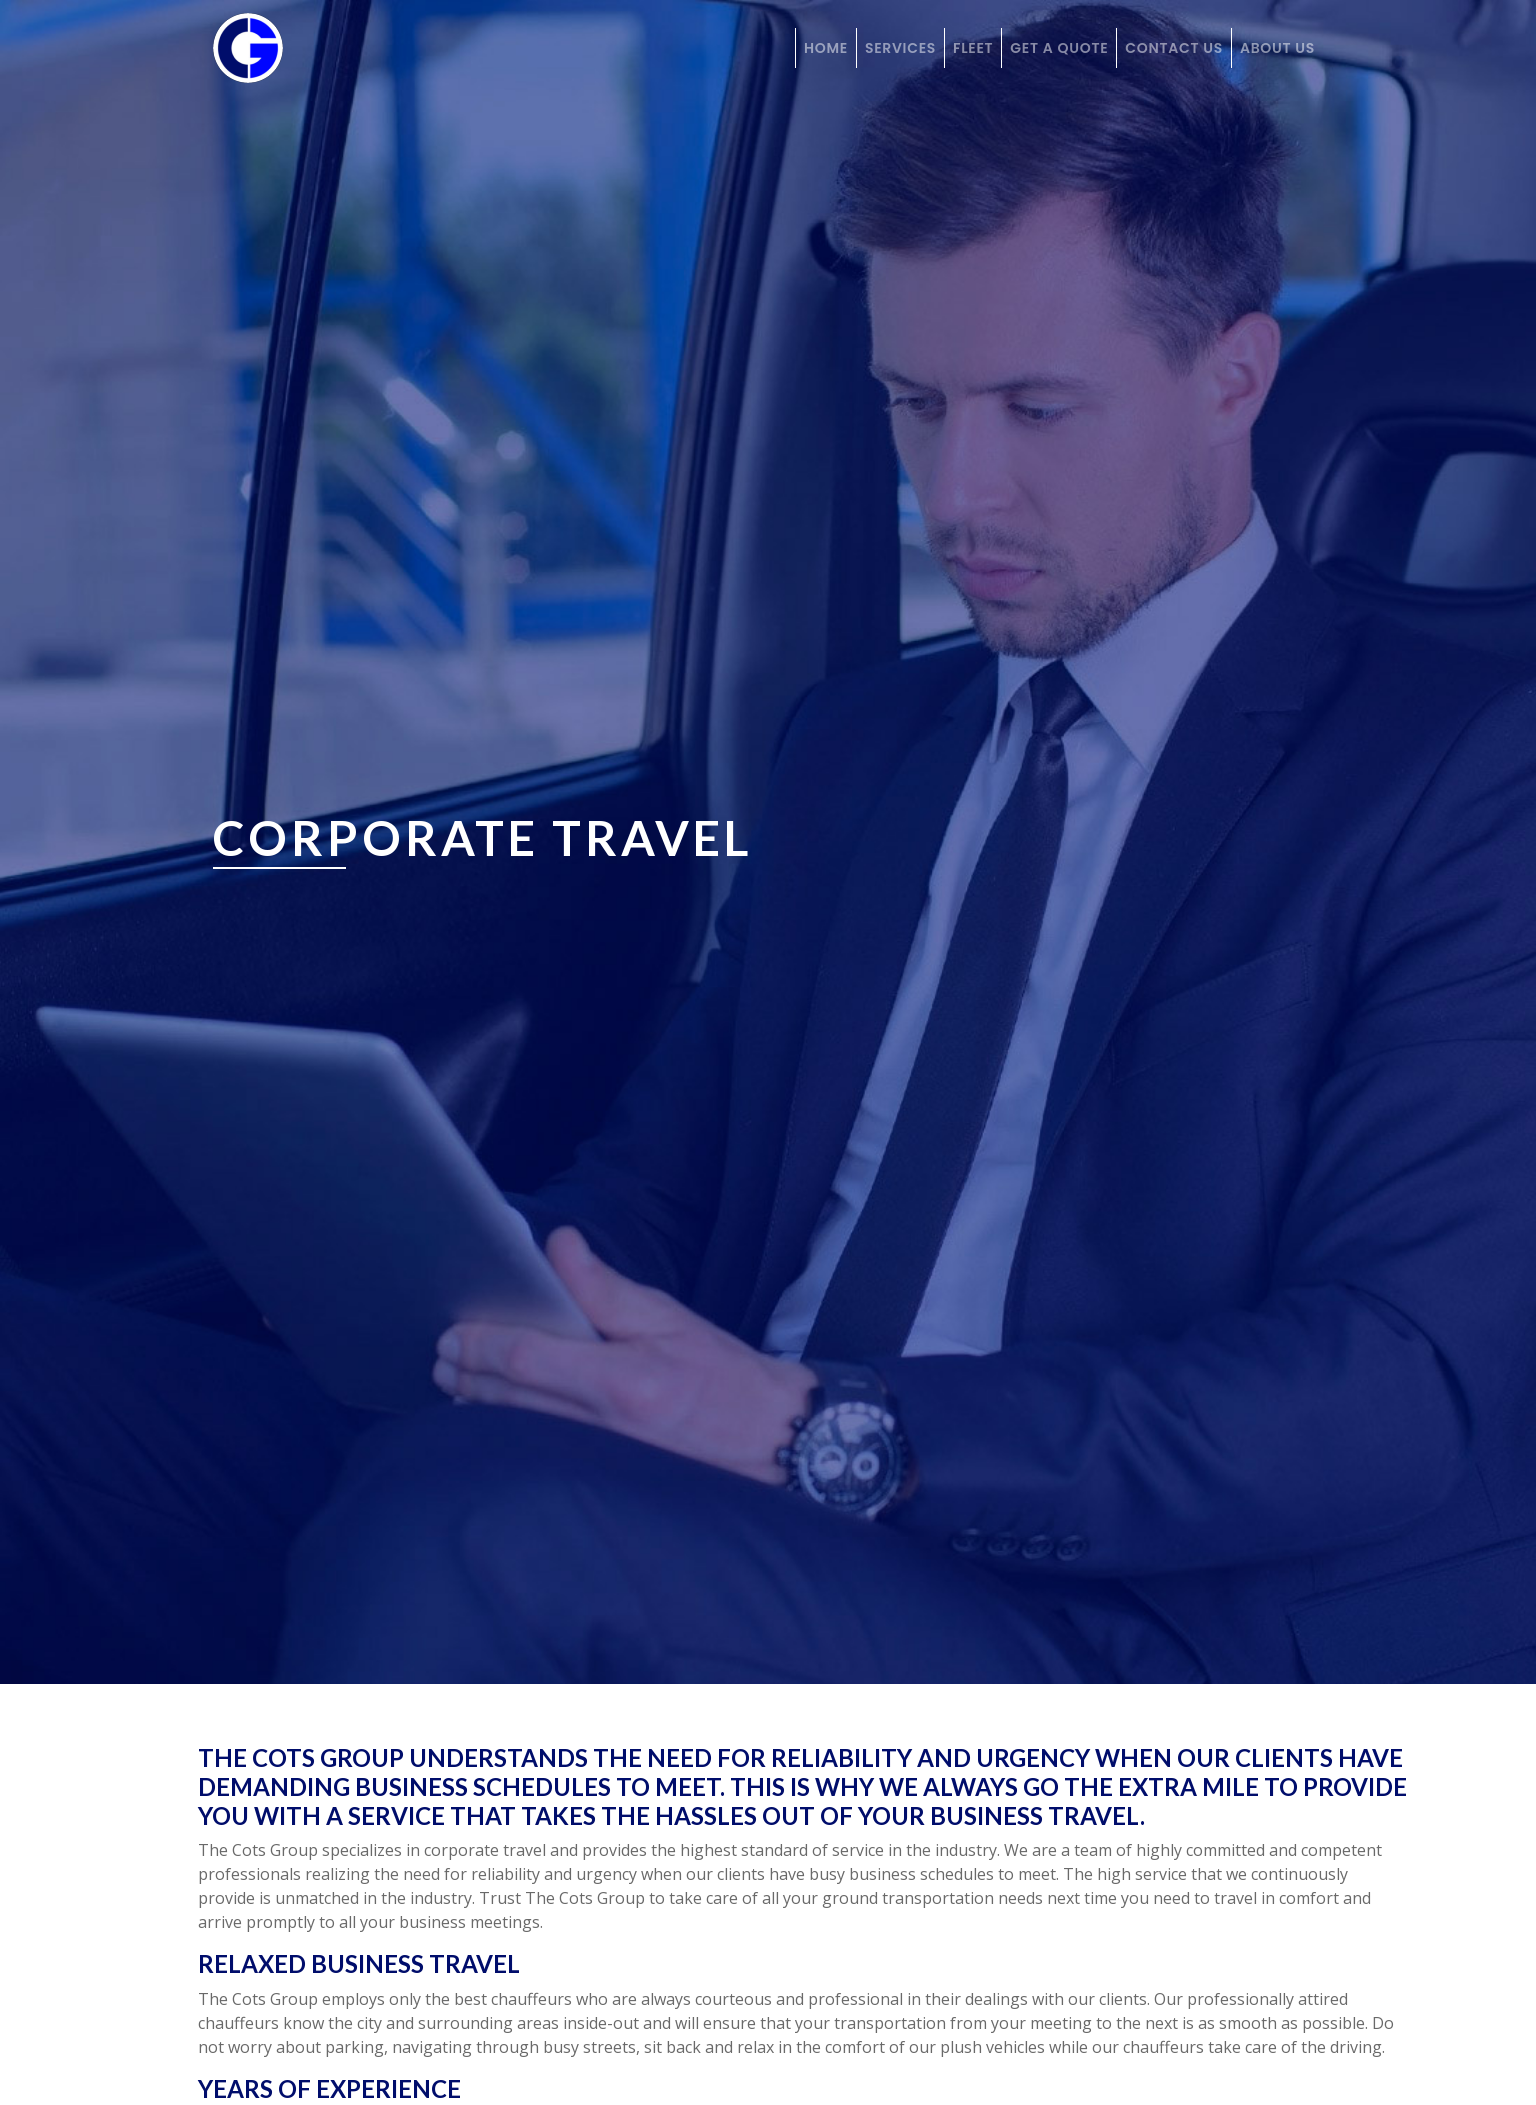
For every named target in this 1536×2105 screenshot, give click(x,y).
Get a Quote (1059, 48)
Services (900, 48)
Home (826, 48)
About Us (1277, 48)
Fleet (973, 48)
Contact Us (1174, 48)
